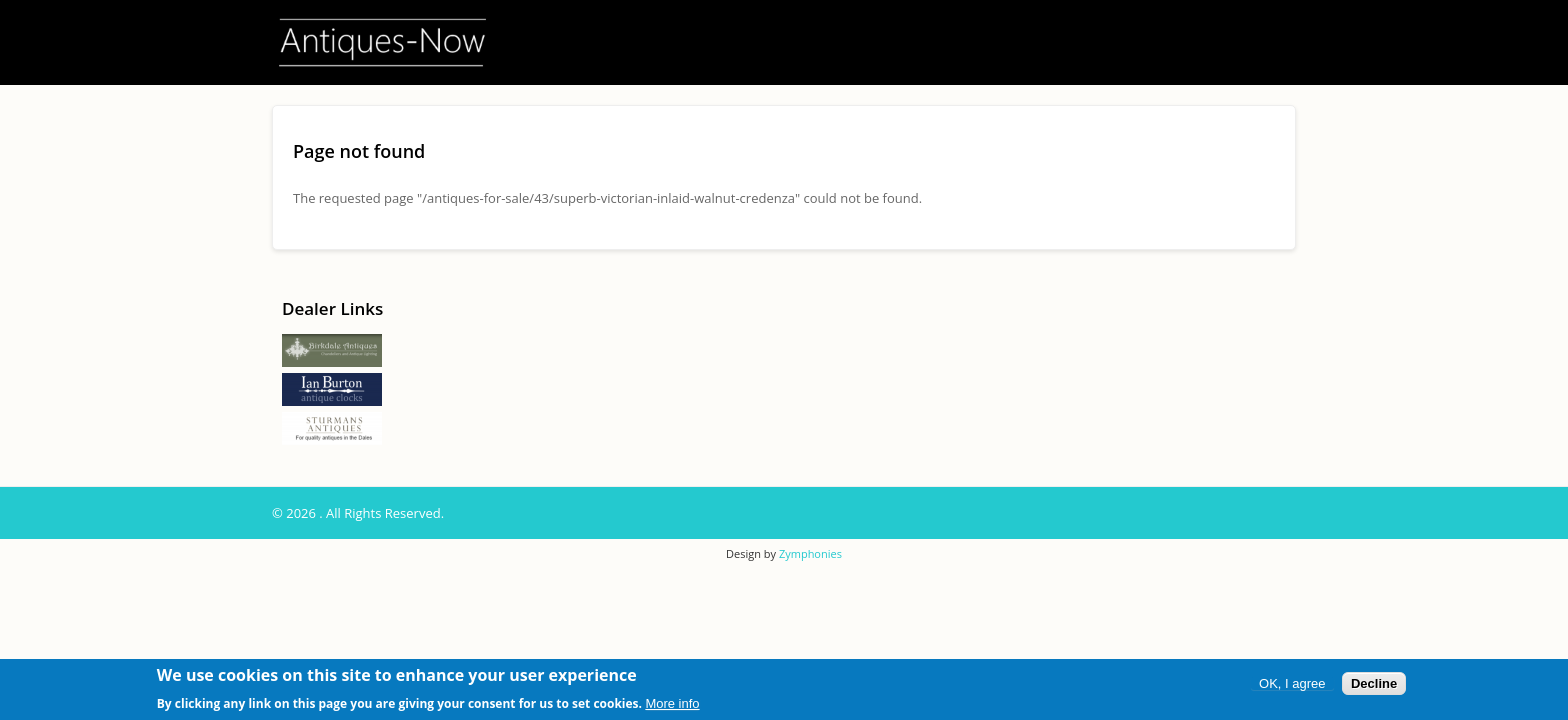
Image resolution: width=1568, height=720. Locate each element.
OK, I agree (1292, 683)
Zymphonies (810, 553)
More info (672, 703)
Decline (1374, 683)
